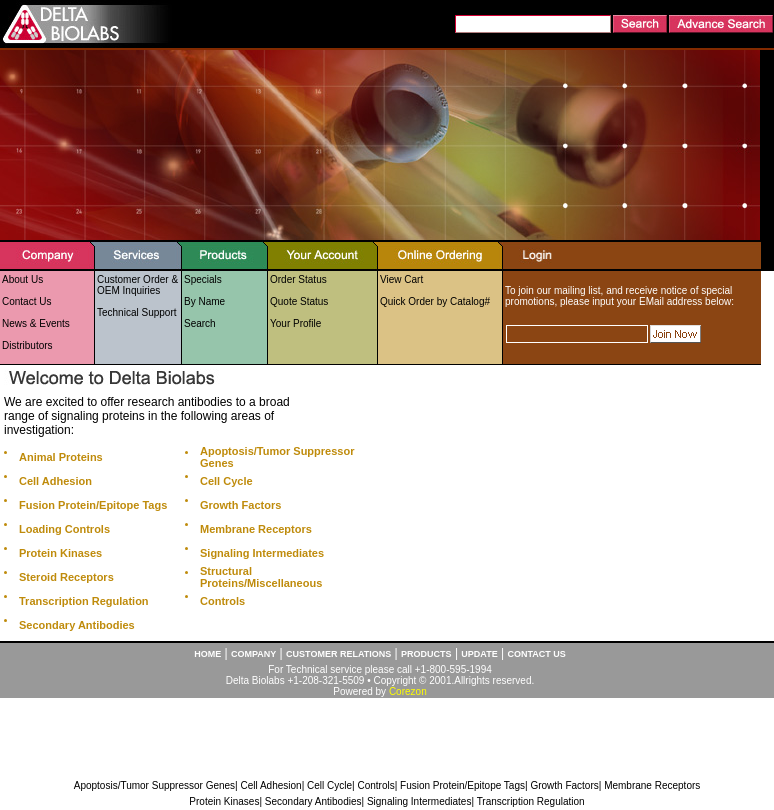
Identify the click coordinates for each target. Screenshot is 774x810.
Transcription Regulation (531, 801)
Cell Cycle (329, 785)
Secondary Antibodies (313, 801)
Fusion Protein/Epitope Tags (462, 785)
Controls (375, 785)
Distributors (27, 345)
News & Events (36, 323)
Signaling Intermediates (419, 801)
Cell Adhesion (270, 785)
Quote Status (299, 301)
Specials (203, 279)
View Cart (401, 279)
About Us (22, 279)
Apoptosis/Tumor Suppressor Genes (154, 785)
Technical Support (137, 312)
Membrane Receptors (652, 785)
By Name (204, 301)
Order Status (298, 279)
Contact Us (26, 301)
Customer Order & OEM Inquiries (137, 285)
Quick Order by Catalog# (435, 301)
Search (200, 323)
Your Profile (295, 323)
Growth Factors (564, 785)
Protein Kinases (224, 801)
